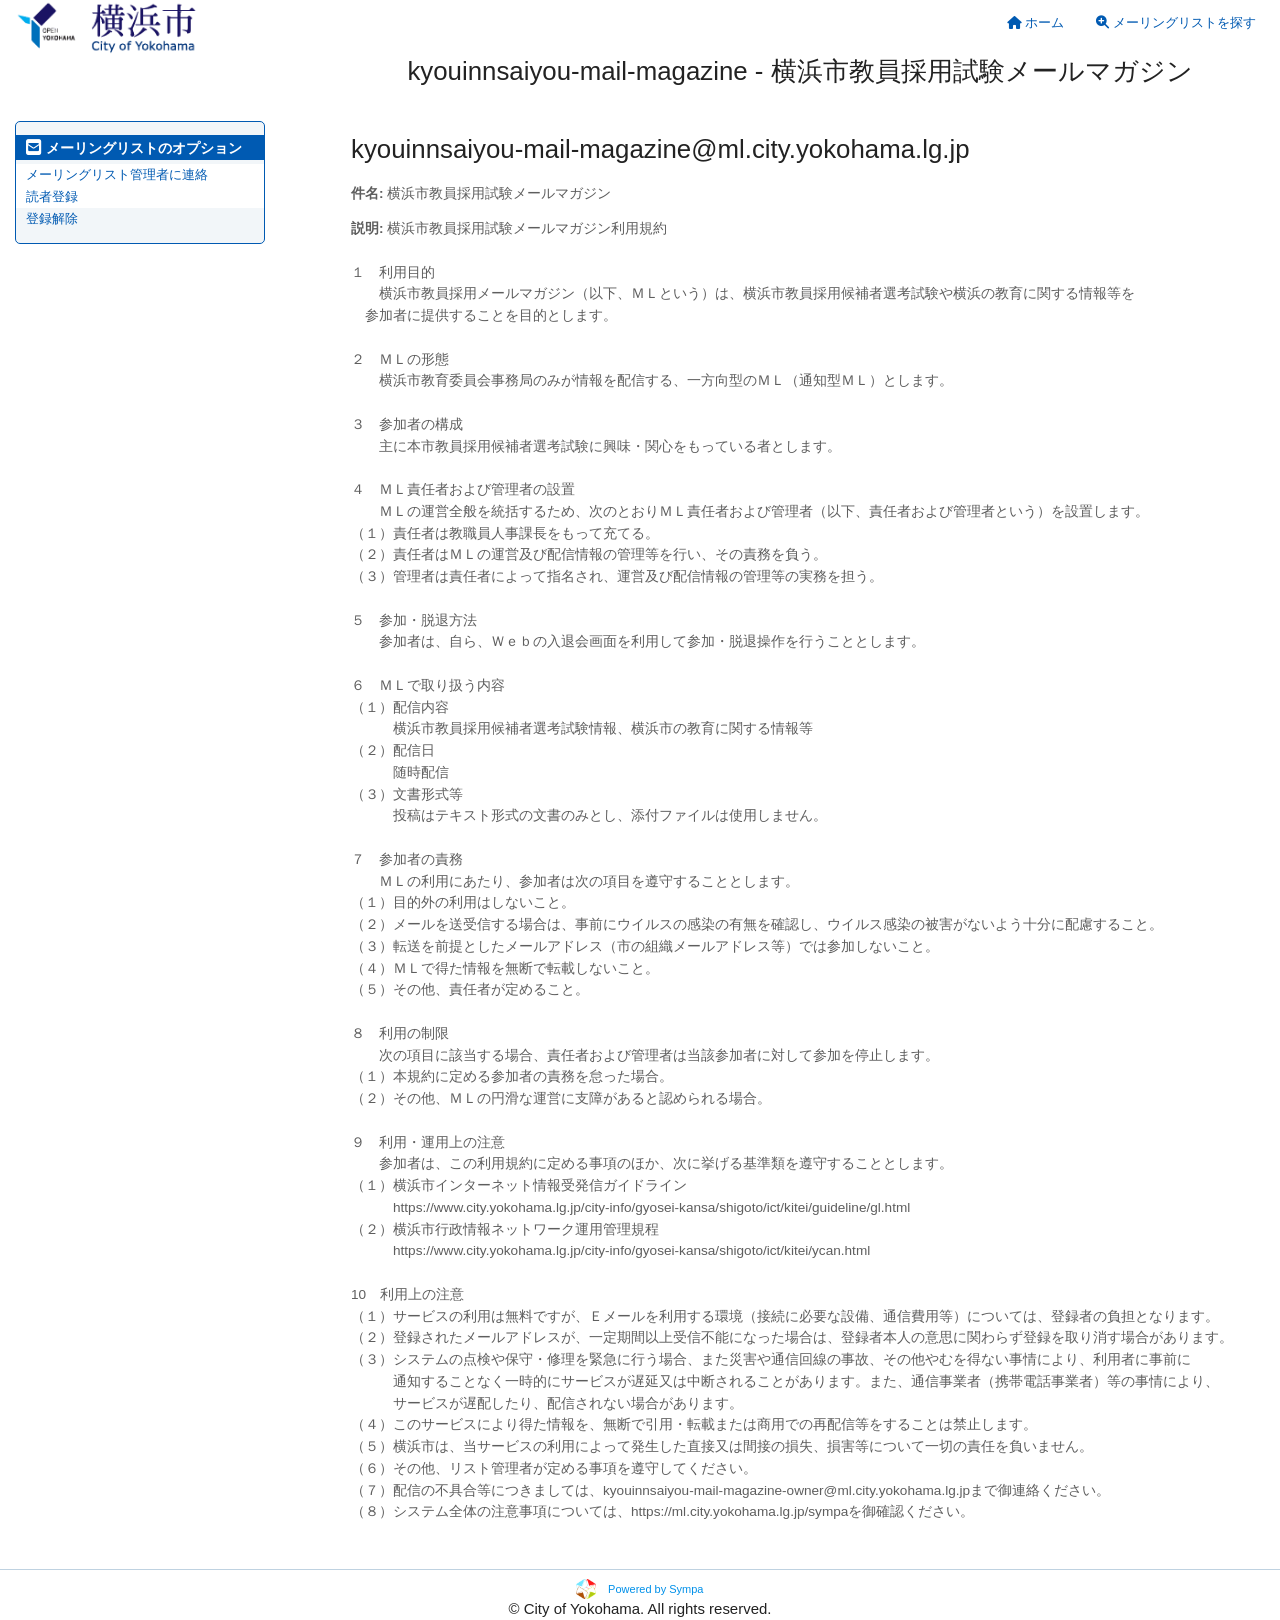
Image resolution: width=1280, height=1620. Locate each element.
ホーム (1036, 22)
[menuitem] (1036, 22)
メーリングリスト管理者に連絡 (117, 174)
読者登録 (52, 196)
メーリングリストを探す (1176, 22)
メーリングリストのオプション (134, 148)
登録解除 (52, 218)
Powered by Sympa (655, 1589)
